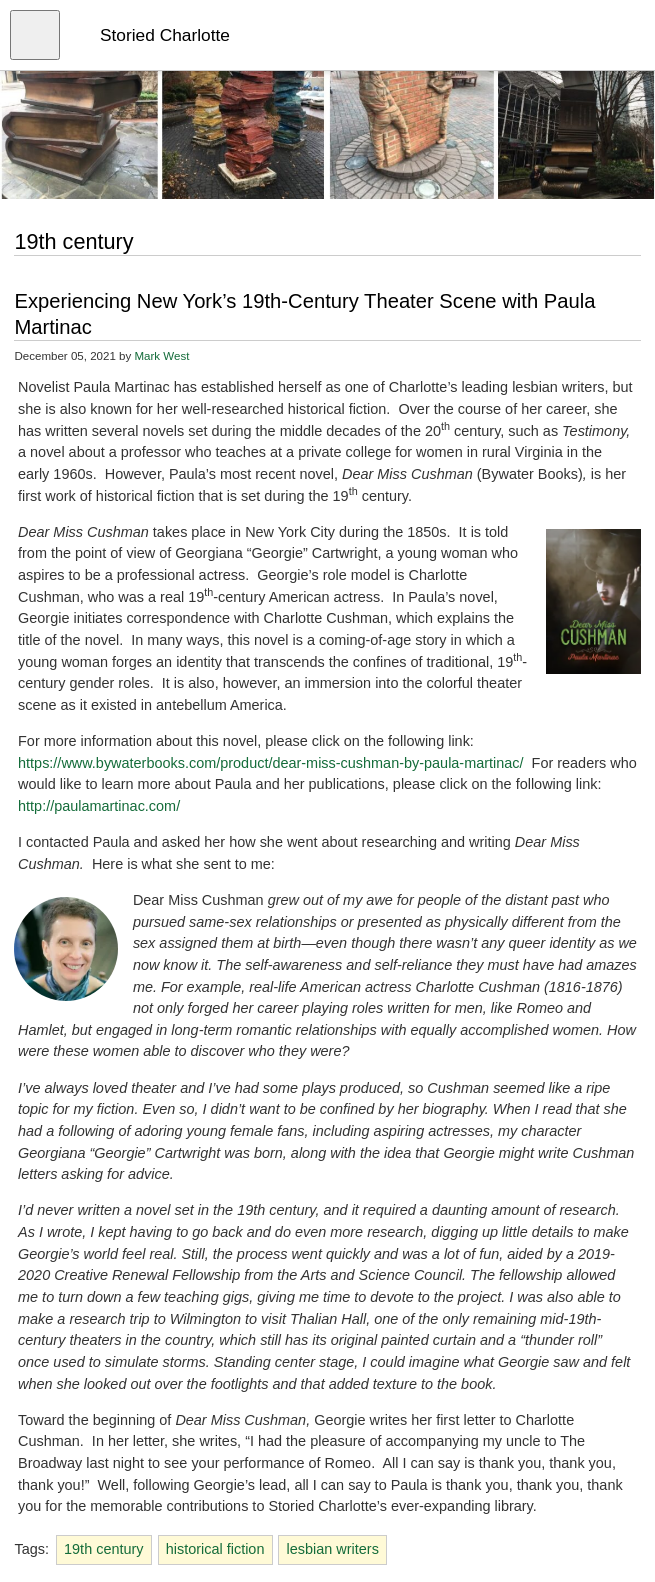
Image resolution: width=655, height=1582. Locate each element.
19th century (103, 1549)
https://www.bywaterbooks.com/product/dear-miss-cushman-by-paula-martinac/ (271, 763)
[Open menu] (35, 35)
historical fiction (215, 1549)
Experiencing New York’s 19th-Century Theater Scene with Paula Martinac (304, 314)
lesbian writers (333, 1549)
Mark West (161, 356)
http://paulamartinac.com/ (99, 806)
